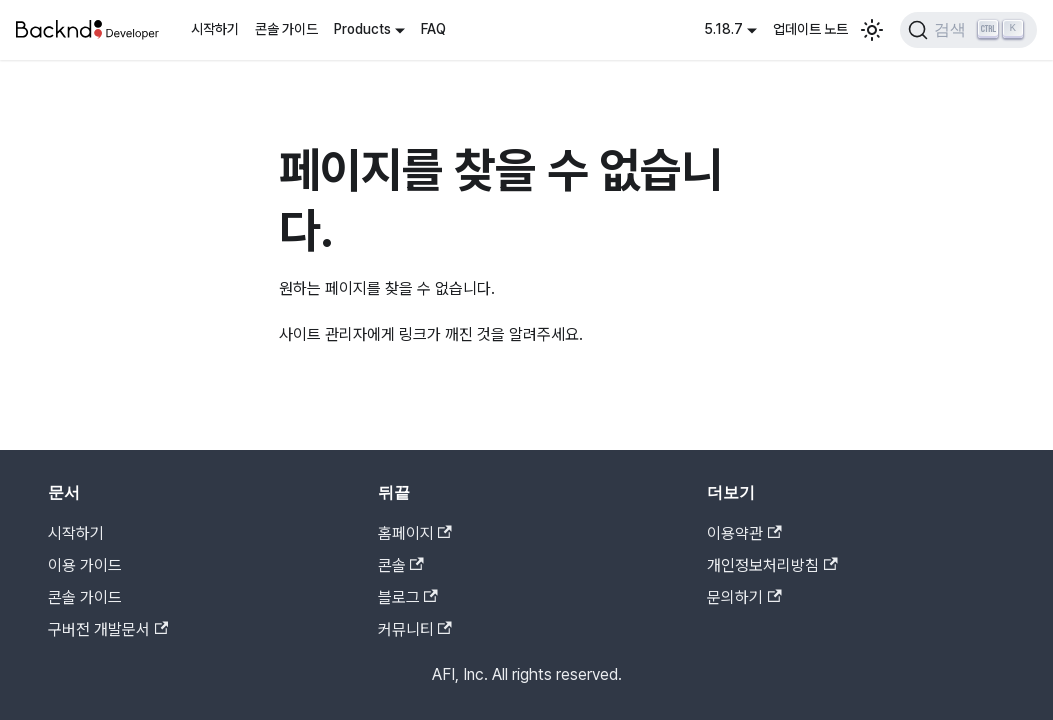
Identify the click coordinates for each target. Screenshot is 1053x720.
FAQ (433, 29)
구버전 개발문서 (108, 629)
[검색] (968, 30)
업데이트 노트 (810, 29)
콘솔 (401, 565)
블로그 (408, 597)
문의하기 (744, 597)
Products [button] (362, 29)
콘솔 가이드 (286, 29)
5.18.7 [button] (723, 29)
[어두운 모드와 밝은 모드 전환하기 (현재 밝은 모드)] (872, 30)
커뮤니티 (415, 629)
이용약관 (744, 533)
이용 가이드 (85, 565)
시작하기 (215, 29)
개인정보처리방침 (772, 565)
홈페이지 (415, 533)
